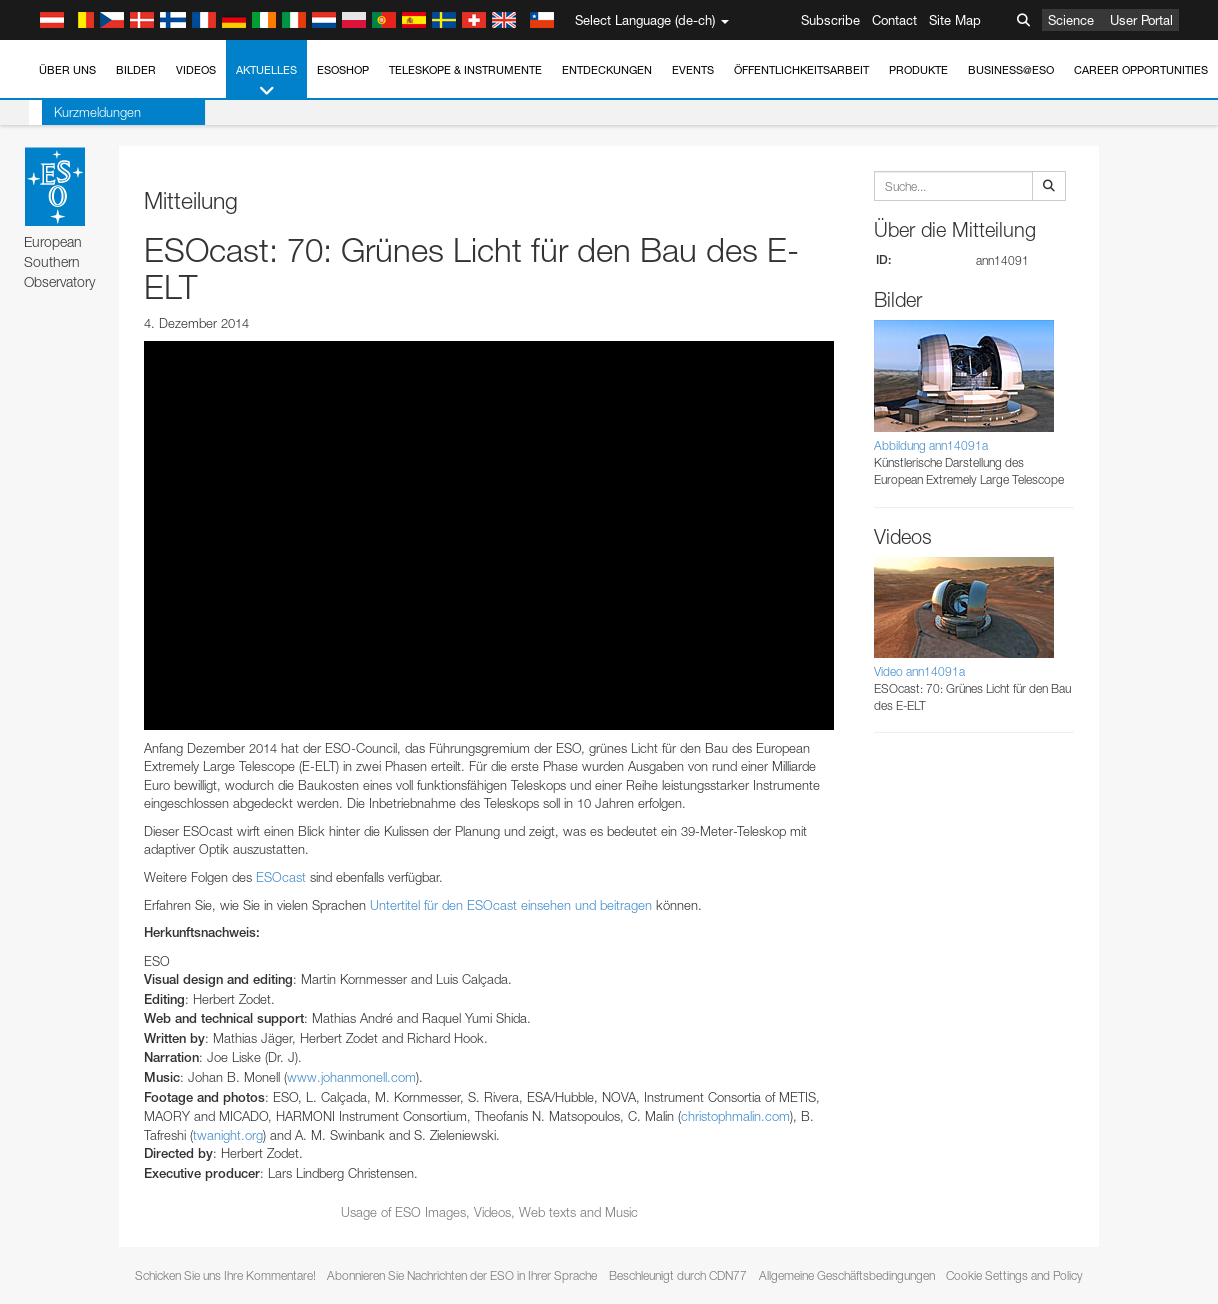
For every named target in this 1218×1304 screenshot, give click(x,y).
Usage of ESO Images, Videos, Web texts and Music (489, 1212)
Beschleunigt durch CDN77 (678, 1275)
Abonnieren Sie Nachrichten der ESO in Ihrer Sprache (462, 1275)
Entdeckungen (607, 70)
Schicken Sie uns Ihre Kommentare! (225, 1275)
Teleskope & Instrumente (465, 70)
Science (1071, 20)
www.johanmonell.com (351, 1077)
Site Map (955, 20)
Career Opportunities (1141, 70)
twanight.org (228, 1135)
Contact (894, 20)
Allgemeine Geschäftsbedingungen (847, 1275)
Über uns (67, 70)
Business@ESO (1011, 70)
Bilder (136, 70)
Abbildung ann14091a (931, 445)
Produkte (918, 70)
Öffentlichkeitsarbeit (801, 70)
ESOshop (343, 70)
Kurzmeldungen (84, 112)
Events (693, 70)
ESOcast (281, 877)
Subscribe (830, 20)
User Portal (1141, 20)
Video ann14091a (919, 671)
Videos (196, 70)
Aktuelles (266, 81)
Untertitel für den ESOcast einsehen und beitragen (511, 905)
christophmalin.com (735, 1116)
